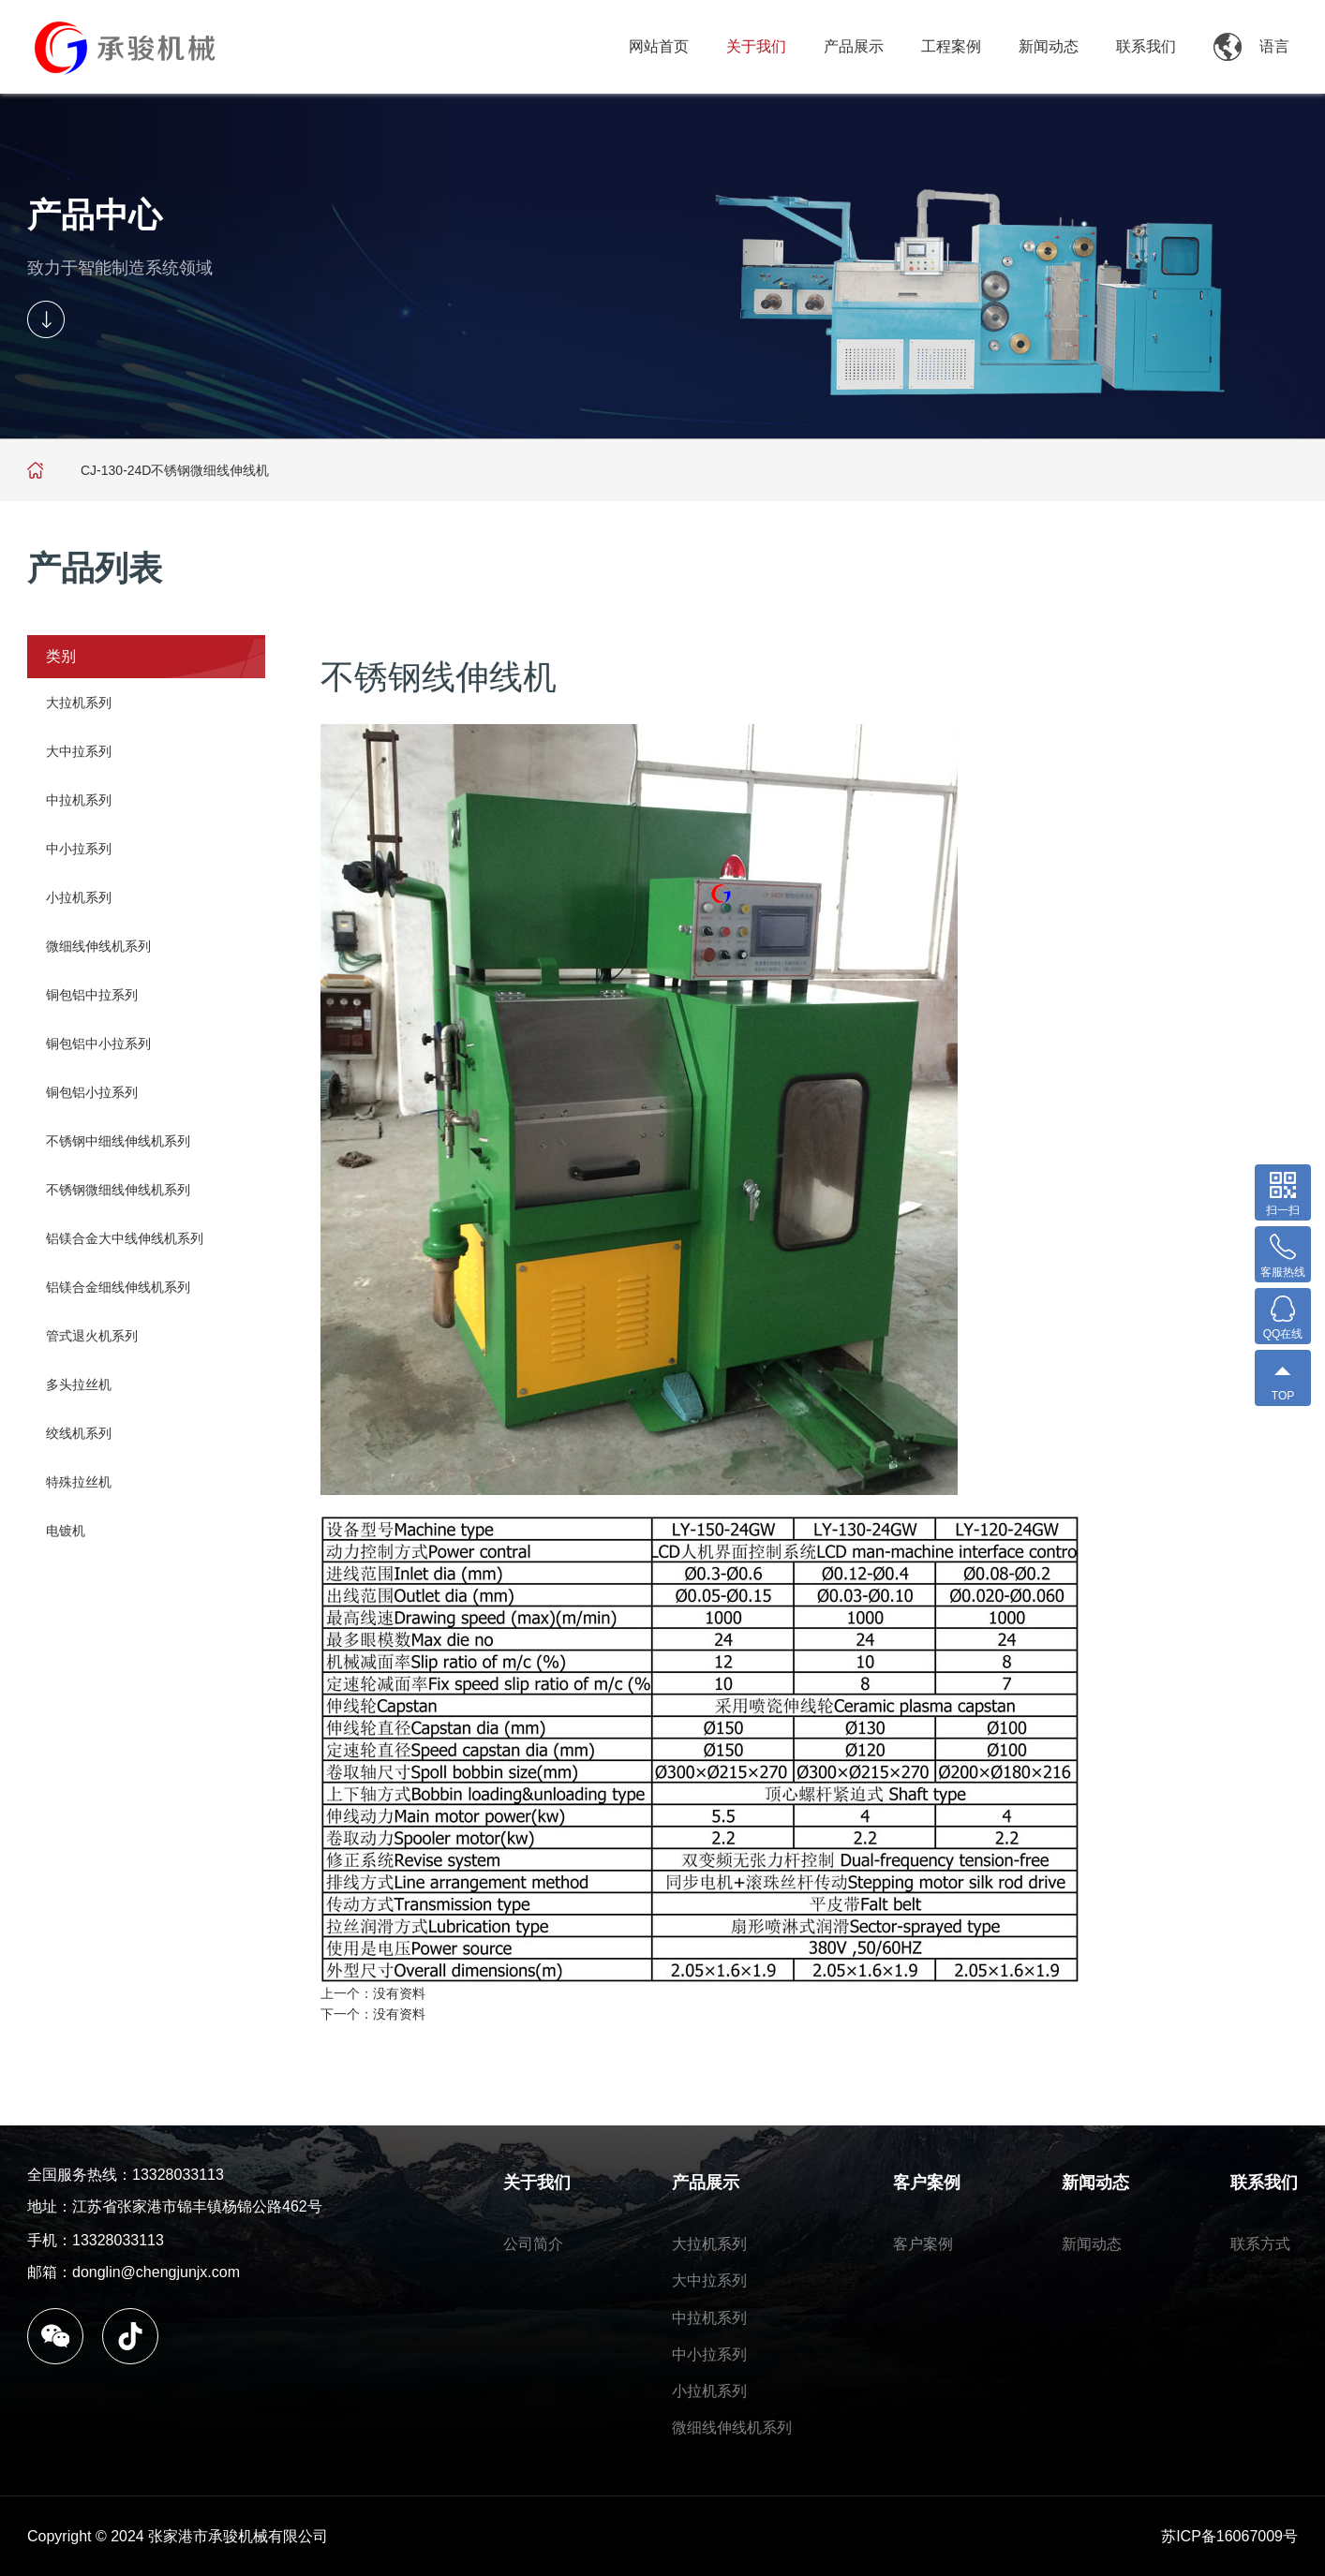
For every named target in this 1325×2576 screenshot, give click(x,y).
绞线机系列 (79, 1433)
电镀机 (65, 1530)
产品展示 (854, 46)
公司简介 (533, 2244)
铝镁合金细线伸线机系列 (118, 1287)
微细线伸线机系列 (98, 946)
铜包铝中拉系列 (92, 994)
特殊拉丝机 (79, 1481)
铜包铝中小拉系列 (98, 1043)
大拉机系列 (79, 702)
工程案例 (951, 46)
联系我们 (1146, 46)
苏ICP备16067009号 (1229, 2536)
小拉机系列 (79, 897)
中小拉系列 (79, 848)
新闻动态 (1049, 46)
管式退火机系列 (92, 1335)
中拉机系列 (79, 799)
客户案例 (926, 2182)
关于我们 (756, 46)
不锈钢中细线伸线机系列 (118, 1140)
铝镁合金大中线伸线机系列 (124, 1238)
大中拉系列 (79, 751)
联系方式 (1260, 2244)
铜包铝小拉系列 (92, 1092)
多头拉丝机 (79, 1384)
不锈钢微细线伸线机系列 (118, 1189)
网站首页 (659, 46)
